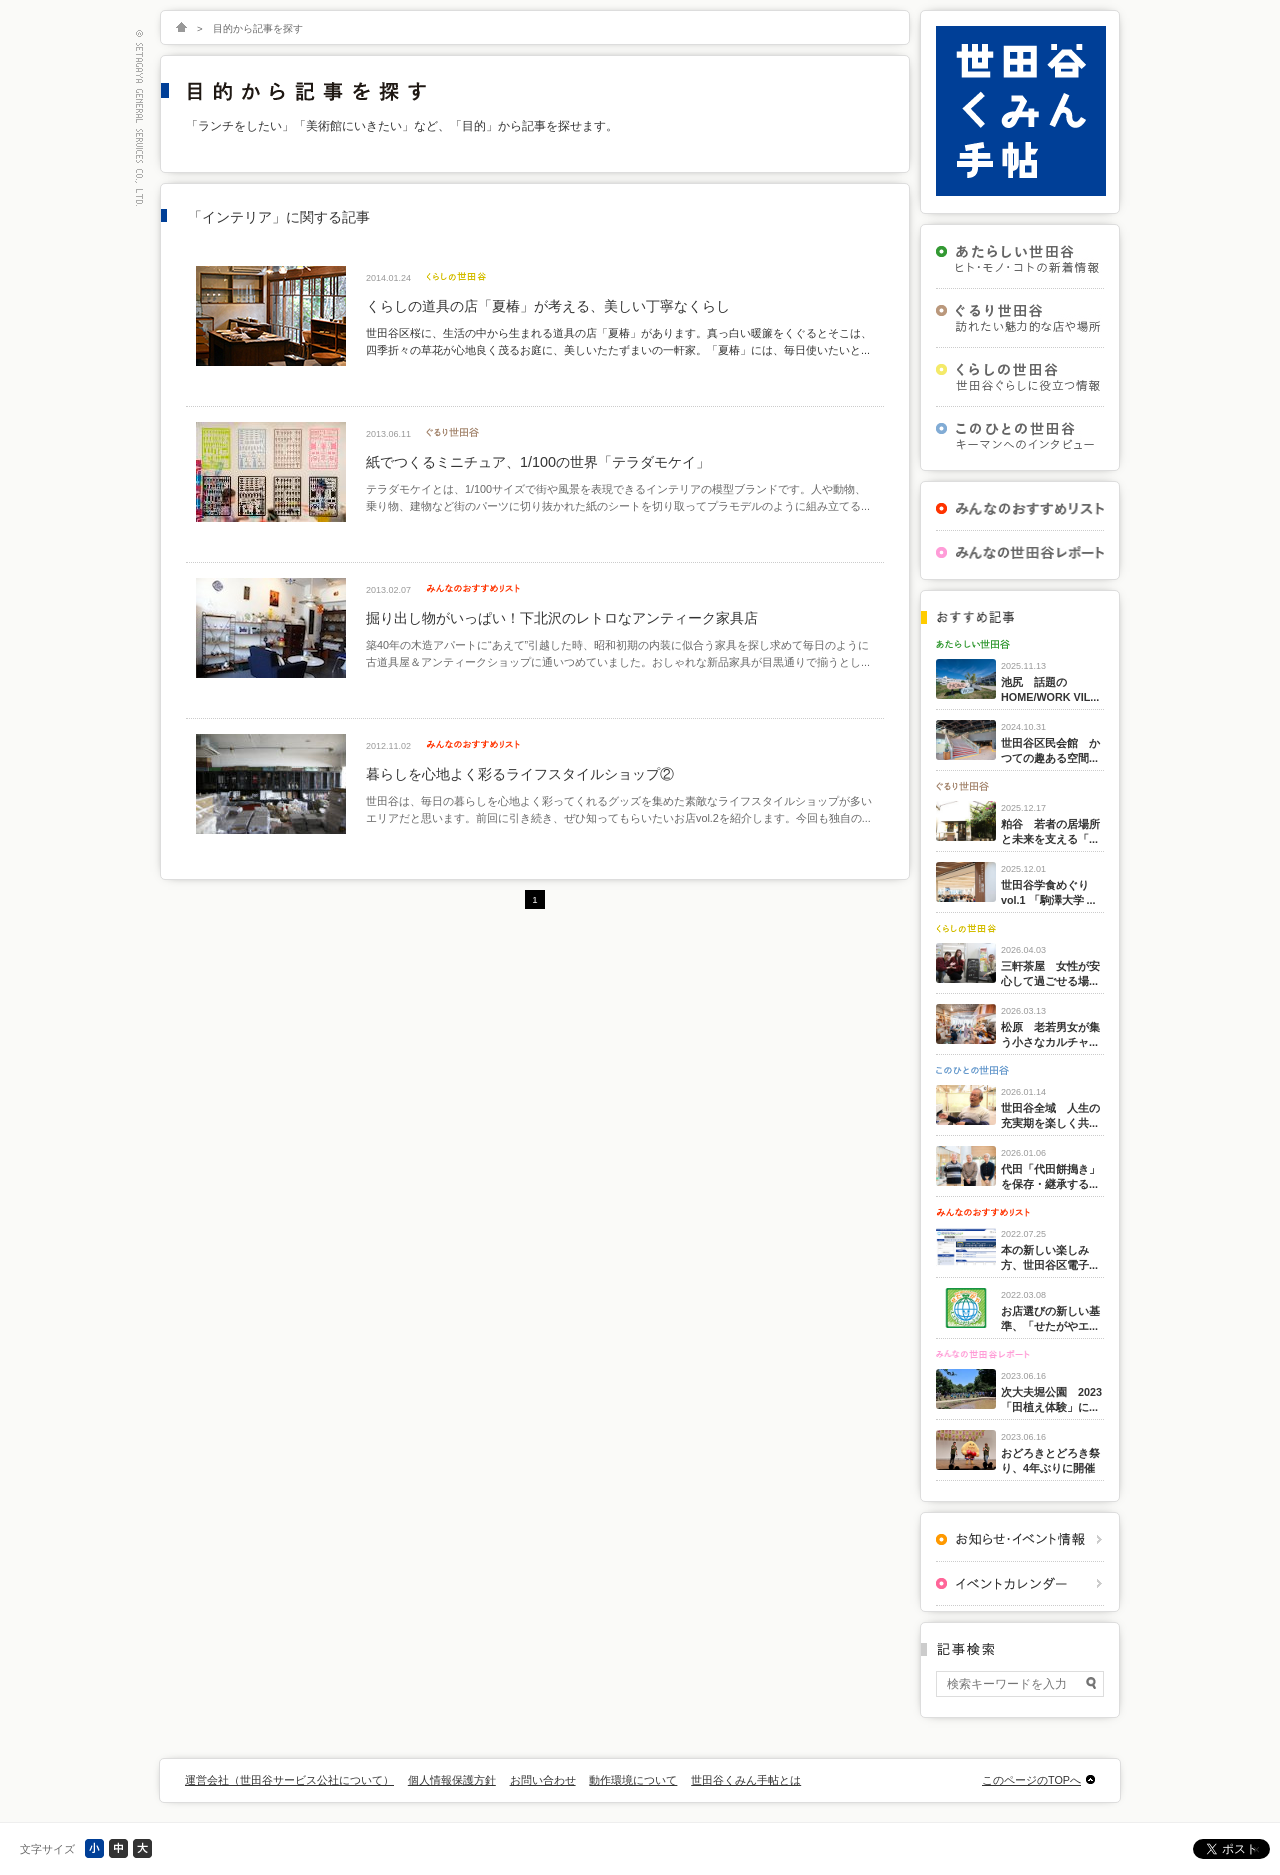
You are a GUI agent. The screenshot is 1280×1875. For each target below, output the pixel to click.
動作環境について (633, 1780)
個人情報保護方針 (452, 1780)
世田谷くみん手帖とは (746, 1780)
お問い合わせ (543, 1780)
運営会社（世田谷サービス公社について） (289, 1780)
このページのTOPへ (1031, 1780)
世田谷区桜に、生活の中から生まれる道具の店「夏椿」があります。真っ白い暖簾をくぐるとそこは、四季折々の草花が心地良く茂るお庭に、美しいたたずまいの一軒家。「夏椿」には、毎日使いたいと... (619, 341)
